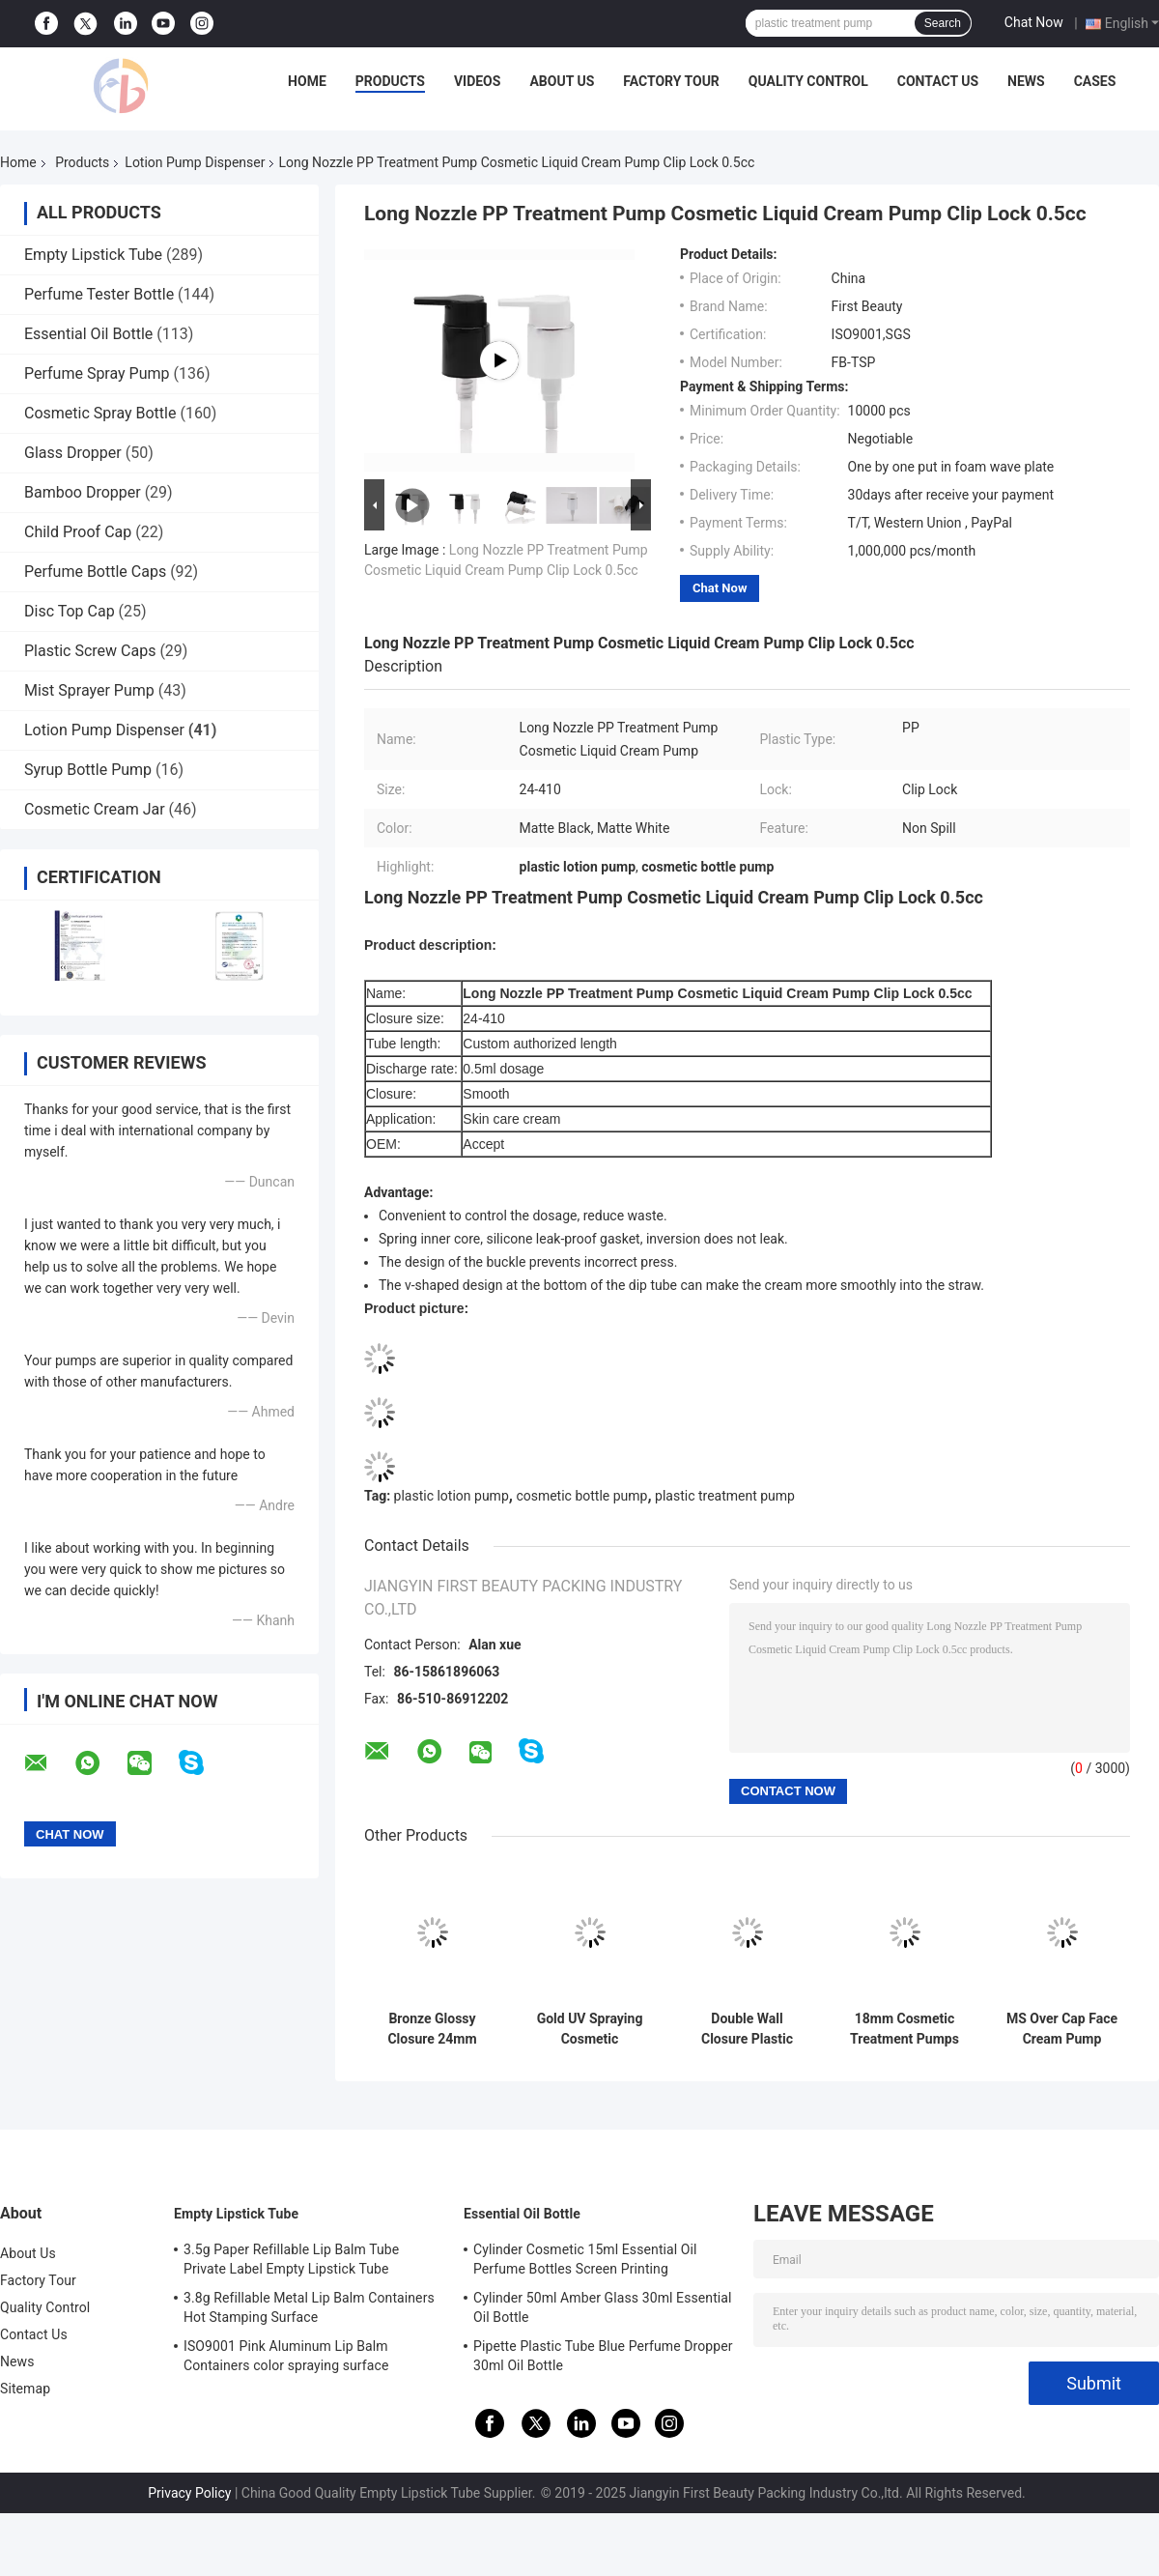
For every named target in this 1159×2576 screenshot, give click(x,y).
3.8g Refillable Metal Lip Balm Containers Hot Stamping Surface (309, 2307)
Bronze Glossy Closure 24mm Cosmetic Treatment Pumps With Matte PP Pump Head (432, 2029)
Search (942, 23)
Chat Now (1033, 22)
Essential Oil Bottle (88, 334)
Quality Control (808, 81)
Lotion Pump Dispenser (195, 162)
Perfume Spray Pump (97, 373)
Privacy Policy (189, 2493)
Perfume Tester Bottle (99, 294)
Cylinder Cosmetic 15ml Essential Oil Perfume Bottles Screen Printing (585, 2259)
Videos (477, 81)
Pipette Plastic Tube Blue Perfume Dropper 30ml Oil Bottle (603, 2355)
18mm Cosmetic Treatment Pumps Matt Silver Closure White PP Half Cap (904, 2029)
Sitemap (25, 2388)
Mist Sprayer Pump (89, 690)
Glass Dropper (73, 453)
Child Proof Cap (77, 532)
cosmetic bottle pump (581, 1495)
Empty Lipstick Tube (93, 254)
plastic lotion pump (451, 1495)
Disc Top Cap (69, 611)
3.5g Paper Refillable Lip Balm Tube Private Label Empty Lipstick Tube (291, 2259)
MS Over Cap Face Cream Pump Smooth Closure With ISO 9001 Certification (1061, 2029)
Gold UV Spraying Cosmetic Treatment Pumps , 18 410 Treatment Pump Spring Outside (590, 2029)
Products (390, 81)
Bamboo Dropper (82, 492)
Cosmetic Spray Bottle (100, 413)
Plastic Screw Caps (89, 651)
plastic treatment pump (725, 1495)
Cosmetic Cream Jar (94, 809)
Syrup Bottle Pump (88, 769)
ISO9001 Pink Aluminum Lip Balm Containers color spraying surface (286, 2355)
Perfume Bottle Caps (95, 571)
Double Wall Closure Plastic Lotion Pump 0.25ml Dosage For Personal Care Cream (747, 2029)
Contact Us (937, 81)
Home (307, 81)
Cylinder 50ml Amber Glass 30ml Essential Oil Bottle (602, 2307)
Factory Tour (671, 81)
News (1026, 81)
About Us (561, 81)
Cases (1095, 81)
